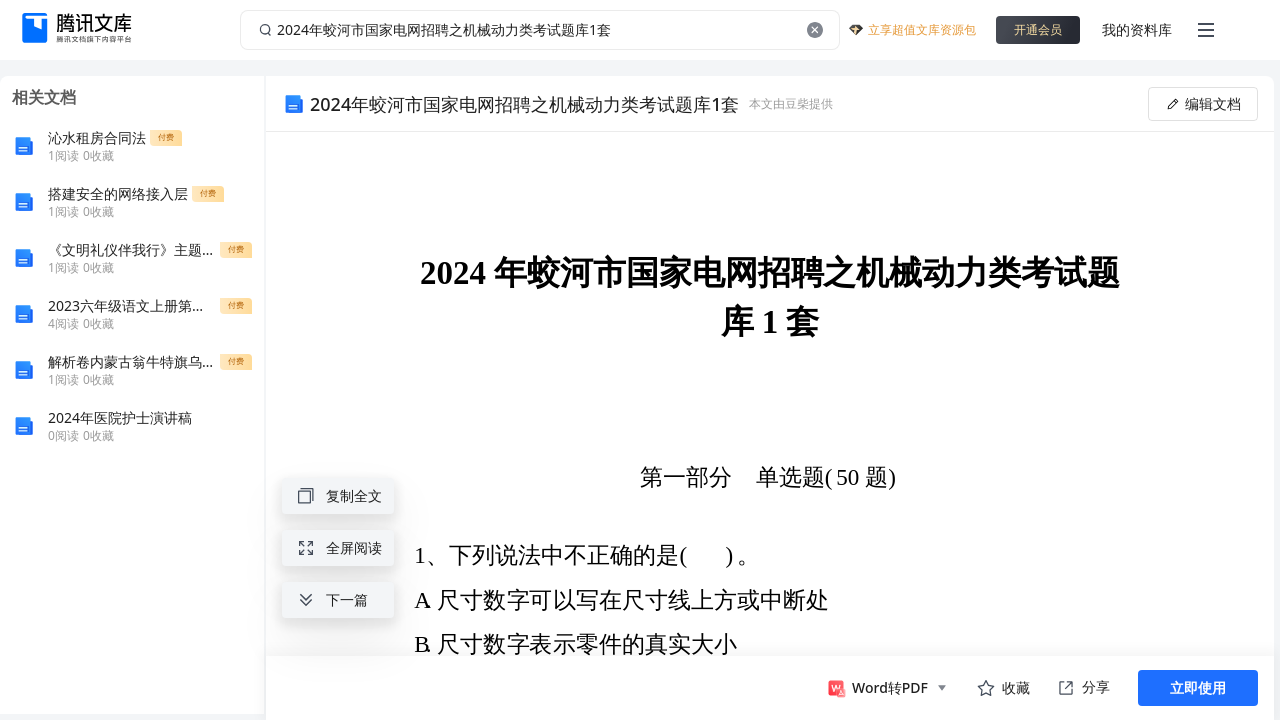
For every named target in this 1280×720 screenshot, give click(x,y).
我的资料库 (1137, 29)
